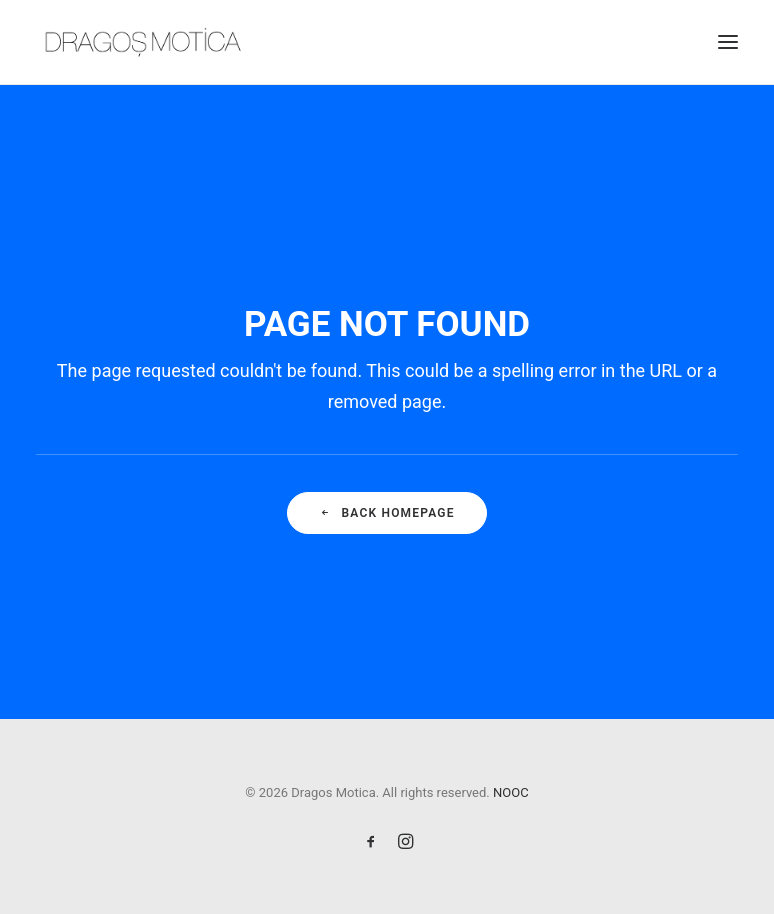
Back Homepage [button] (386, 513)
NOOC (511, 792)
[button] (728, 42)
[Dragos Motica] (143, 42)
